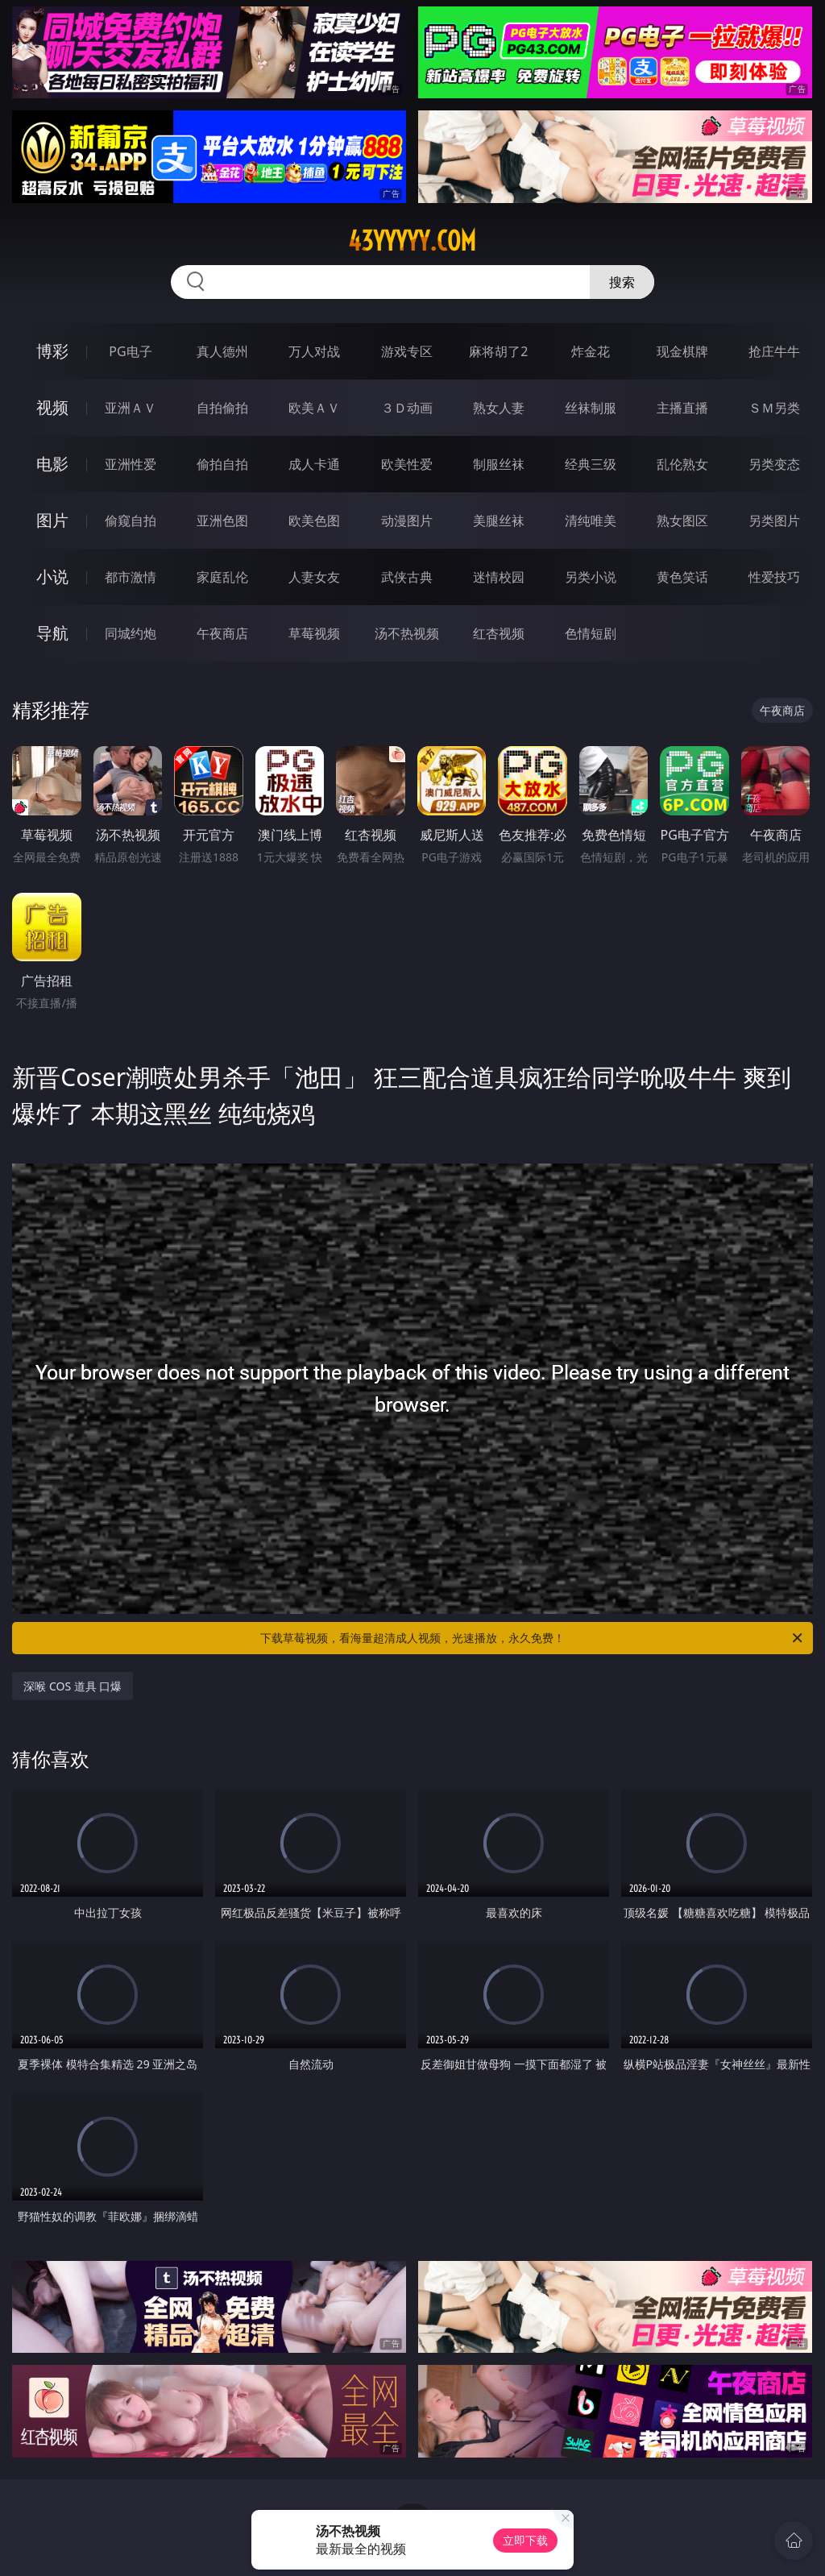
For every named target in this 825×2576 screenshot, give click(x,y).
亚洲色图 (222, 520)
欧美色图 (314, 520)
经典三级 (590, 464)
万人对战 (314, 351)
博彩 (52, 351)
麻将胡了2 (498, 351)
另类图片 (774, 520)
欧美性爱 (407, 464)
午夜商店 (222, 633)
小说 (52, 576)
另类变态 (774, 464)
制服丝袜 (498, 464)
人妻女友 (314, 577)
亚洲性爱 (130, 464)
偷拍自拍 (222, 464)
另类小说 (590, 577)
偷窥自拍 (130, 520)
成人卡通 (314, 464)
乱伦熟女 (682, 464)
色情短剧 (590, 633)
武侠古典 (407, 577)
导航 (52, 633)
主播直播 (682, 408)
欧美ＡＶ (314, 408)
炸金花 (590, 351)
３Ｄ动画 (407, 408)
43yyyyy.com (412, 241)
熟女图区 (682, 520)
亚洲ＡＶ (130, 408)
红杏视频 (498, 633)
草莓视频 (314, 633)
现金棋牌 (682, 351)
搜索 (622, 282)
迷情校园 (498, 577)
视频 (52, 407)
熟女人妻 (498, 408)
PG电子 (130, 351)
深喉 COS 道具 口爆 (72, 1686)
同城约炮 (130, 633)
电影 (52, 464)
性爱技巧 (774, 577)
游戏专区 (407, 351)
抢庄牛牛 (774, 351)
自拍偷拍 (222, 408)
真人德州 (222, 351)
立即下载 (525, 2540)
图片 (52, 520)
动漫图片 (407, 520)
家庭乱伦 (222, 577)
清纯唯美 (590, 520)
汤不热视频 (407, 633)
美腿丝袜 (498, 520)
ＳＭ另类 (774, 408)
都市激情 (130, 577)
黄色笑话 (682, 577)
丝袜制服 (590, 408)
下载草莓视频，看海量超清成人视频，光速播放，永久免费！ (532, 1638)
